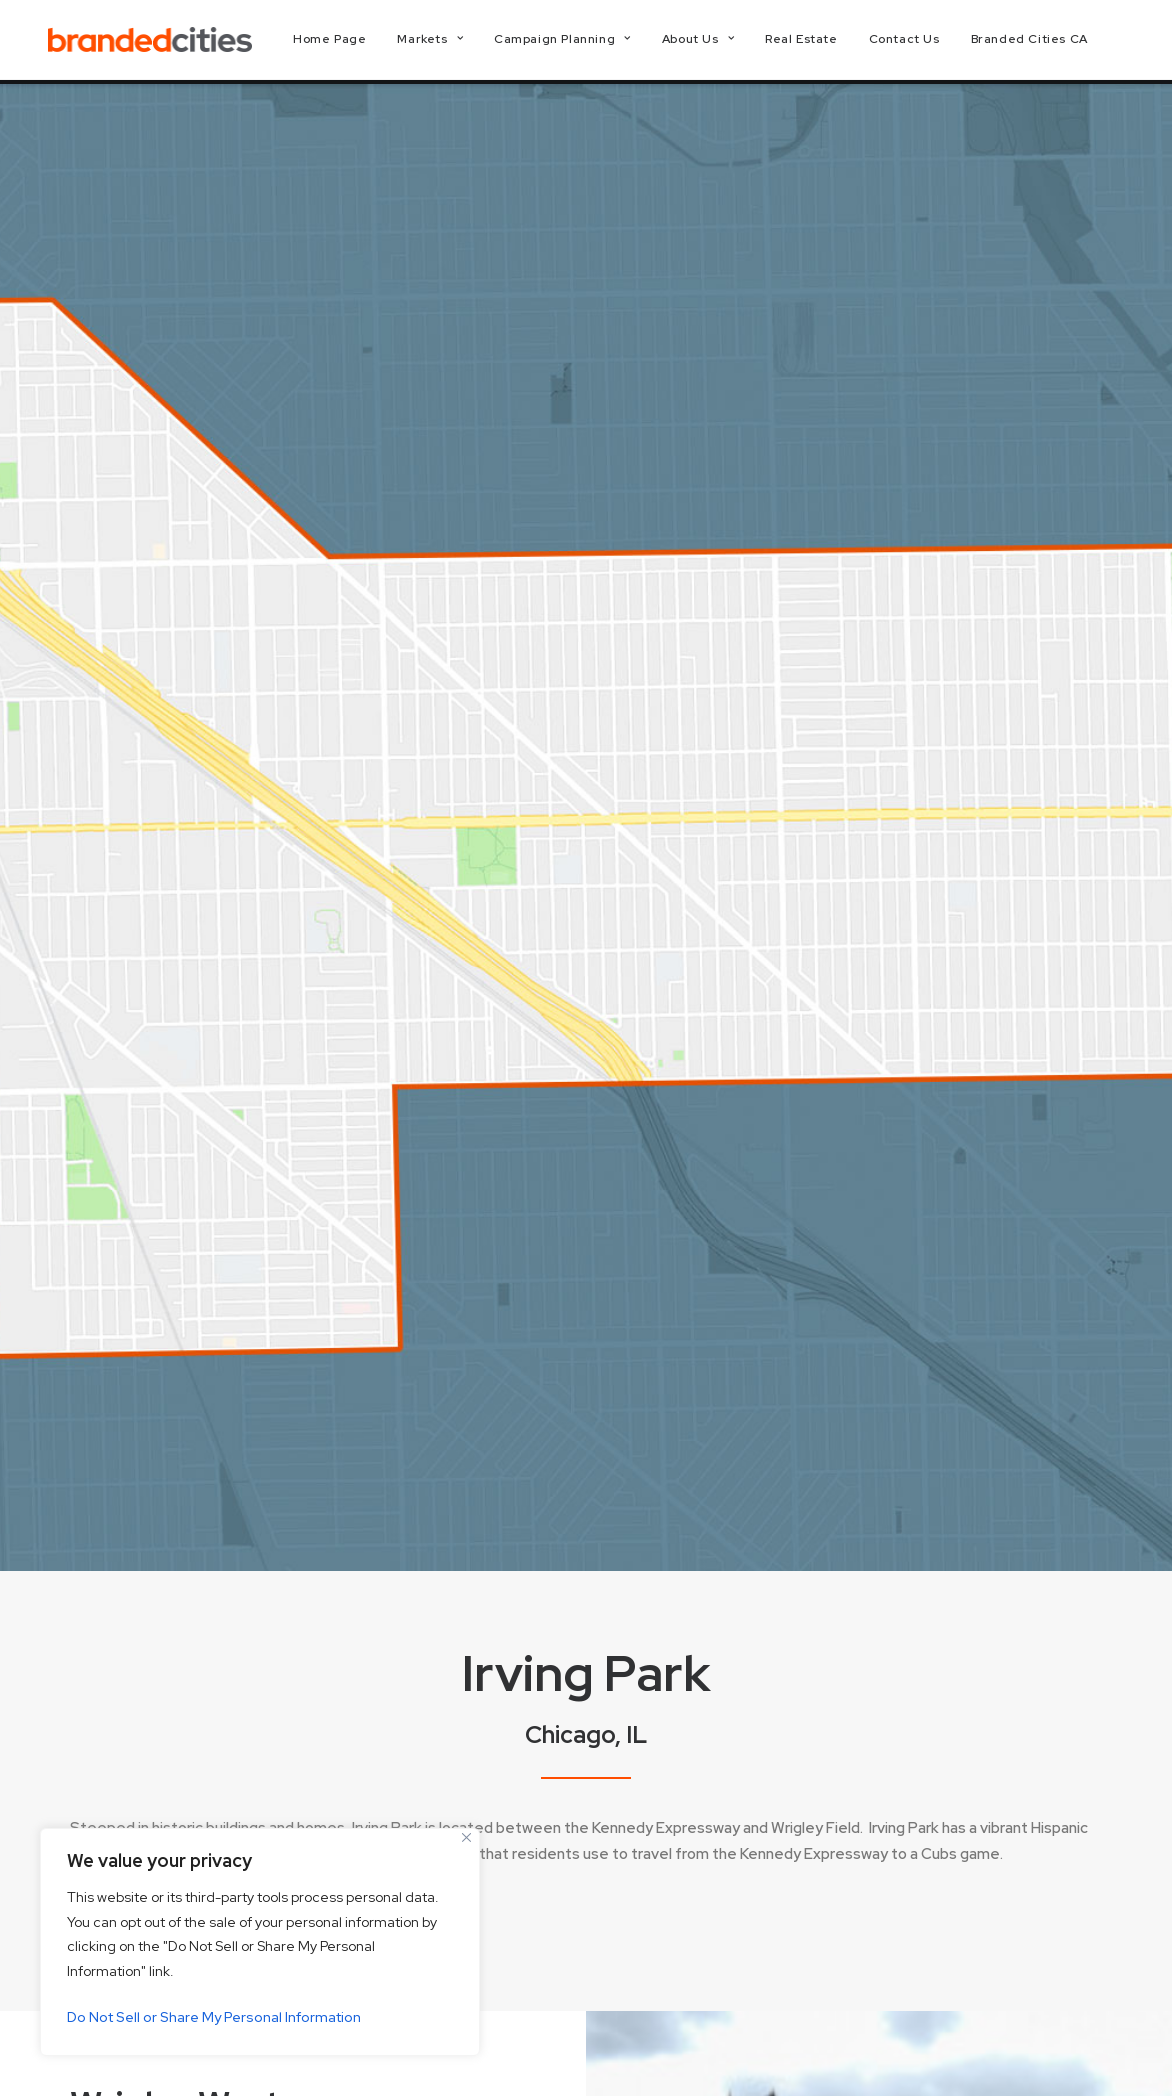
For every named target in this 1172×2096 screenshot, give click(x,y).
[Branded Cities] (158, 42)
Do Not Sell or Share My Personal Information (214, 2017)
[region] (260, 1942)
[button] (977, 2050)
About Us (715, 42)
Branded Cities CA (1046, 42)
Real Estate (818, 42)
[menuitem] (346, 42)
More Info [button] (140, 1349)
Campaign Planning (579, 42)
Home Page (346, 42)
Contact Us (921, 42)
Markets (448, 42)
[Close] (466, 1837)
